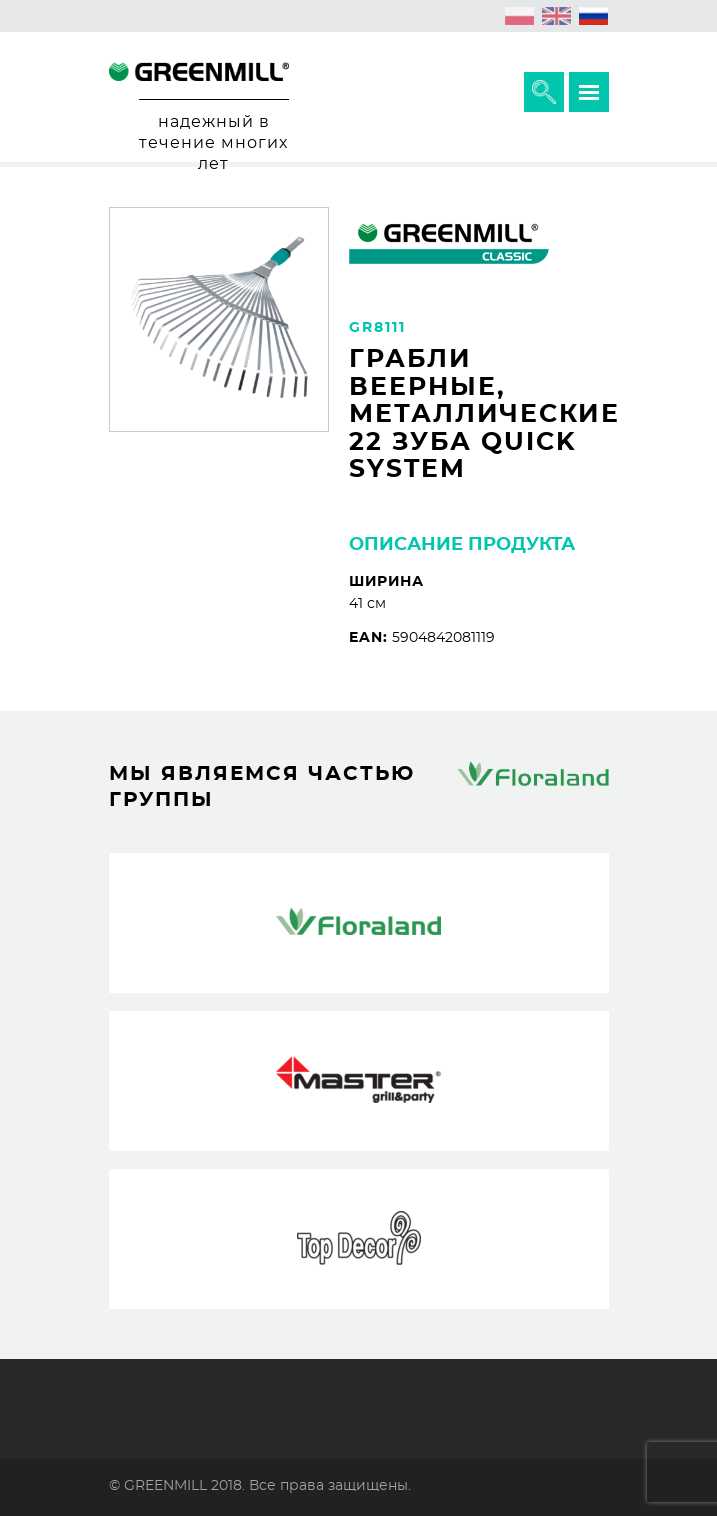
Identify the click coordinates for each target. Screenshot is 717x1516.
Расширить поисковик (544, 92)
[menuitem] (520, 16)
